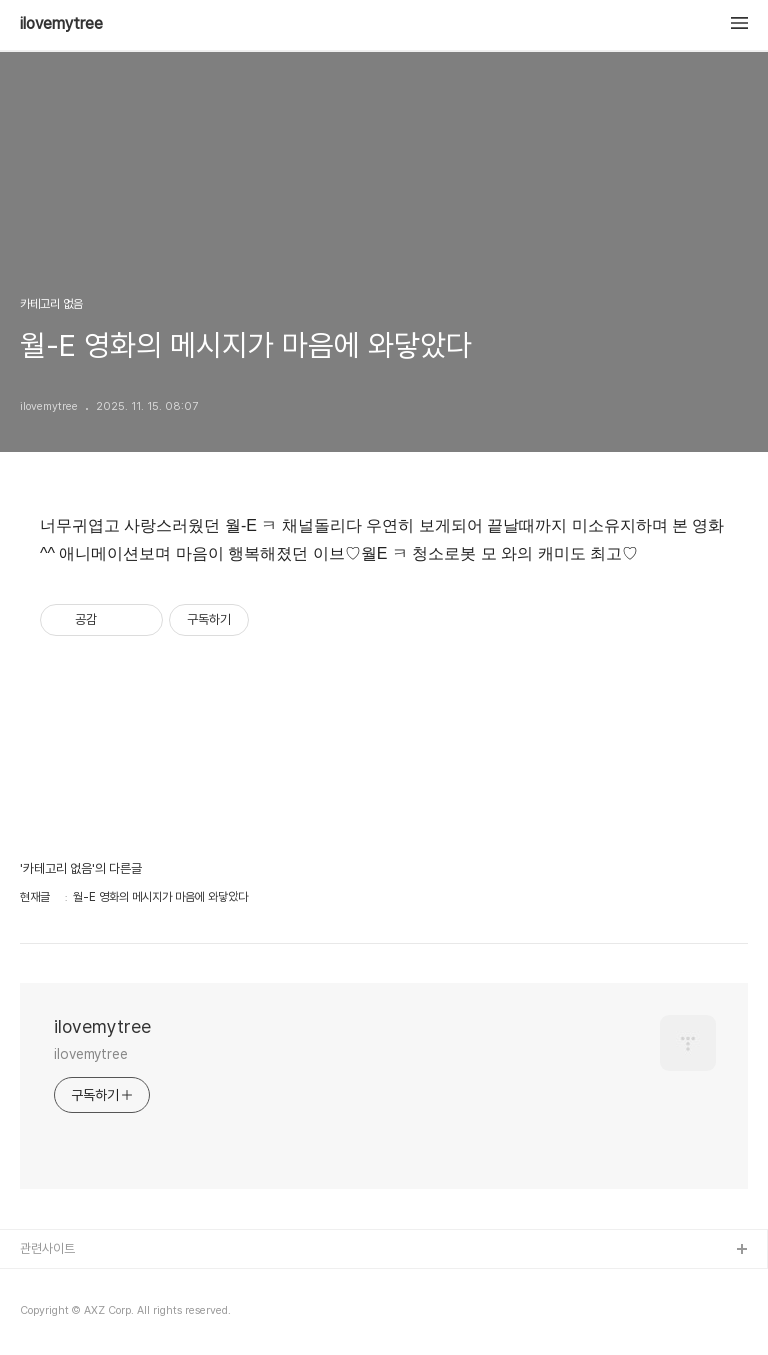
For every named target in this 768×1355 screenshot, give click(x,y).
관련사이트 (47, 1248)
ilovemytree (61, 24)
